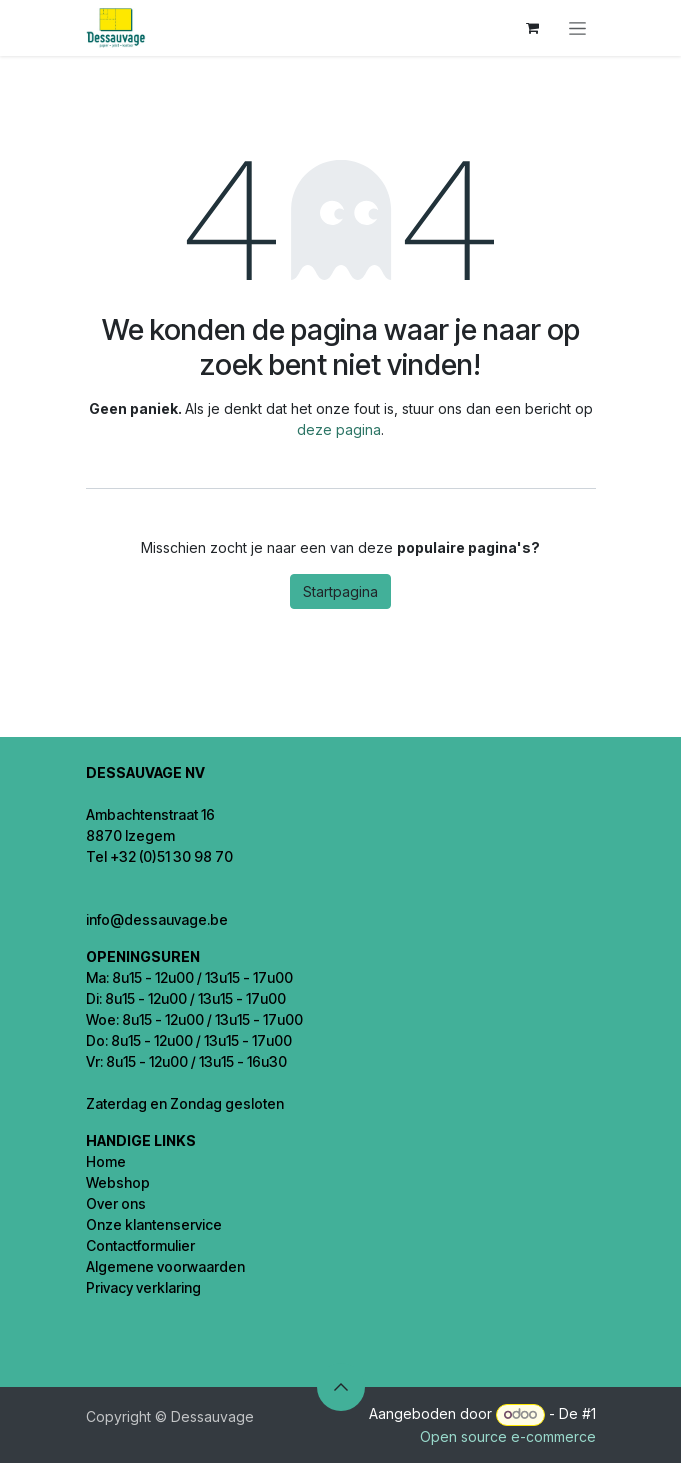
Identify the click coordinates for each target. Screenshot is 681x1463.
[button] (341, 1387)
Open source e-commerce (508, 1436)
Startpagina (340, 591)
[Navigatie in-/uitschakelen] (577, 28)
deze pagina (339, 429)
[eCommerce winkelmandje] (533, 28)
